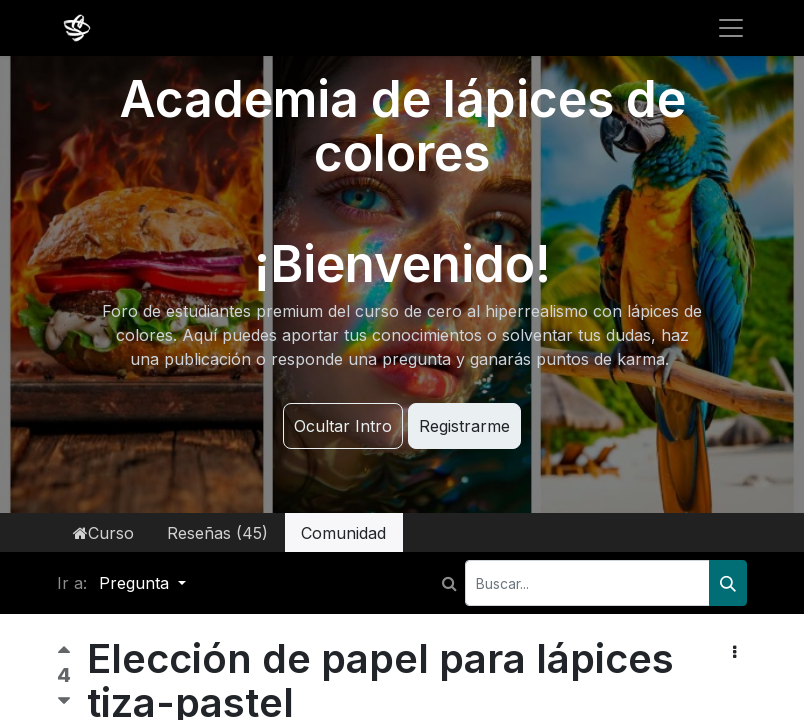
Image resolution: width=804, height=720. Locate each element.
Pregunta (136, 583)
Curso (103, 533)
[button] (734, 652)
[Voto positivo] (64, 654)
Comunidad (343, 533)
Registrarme (464, 426)
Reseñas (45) (217, 533)
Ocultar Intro (343, 426)
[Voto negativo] (64, 701)
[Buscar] (728, 583)
